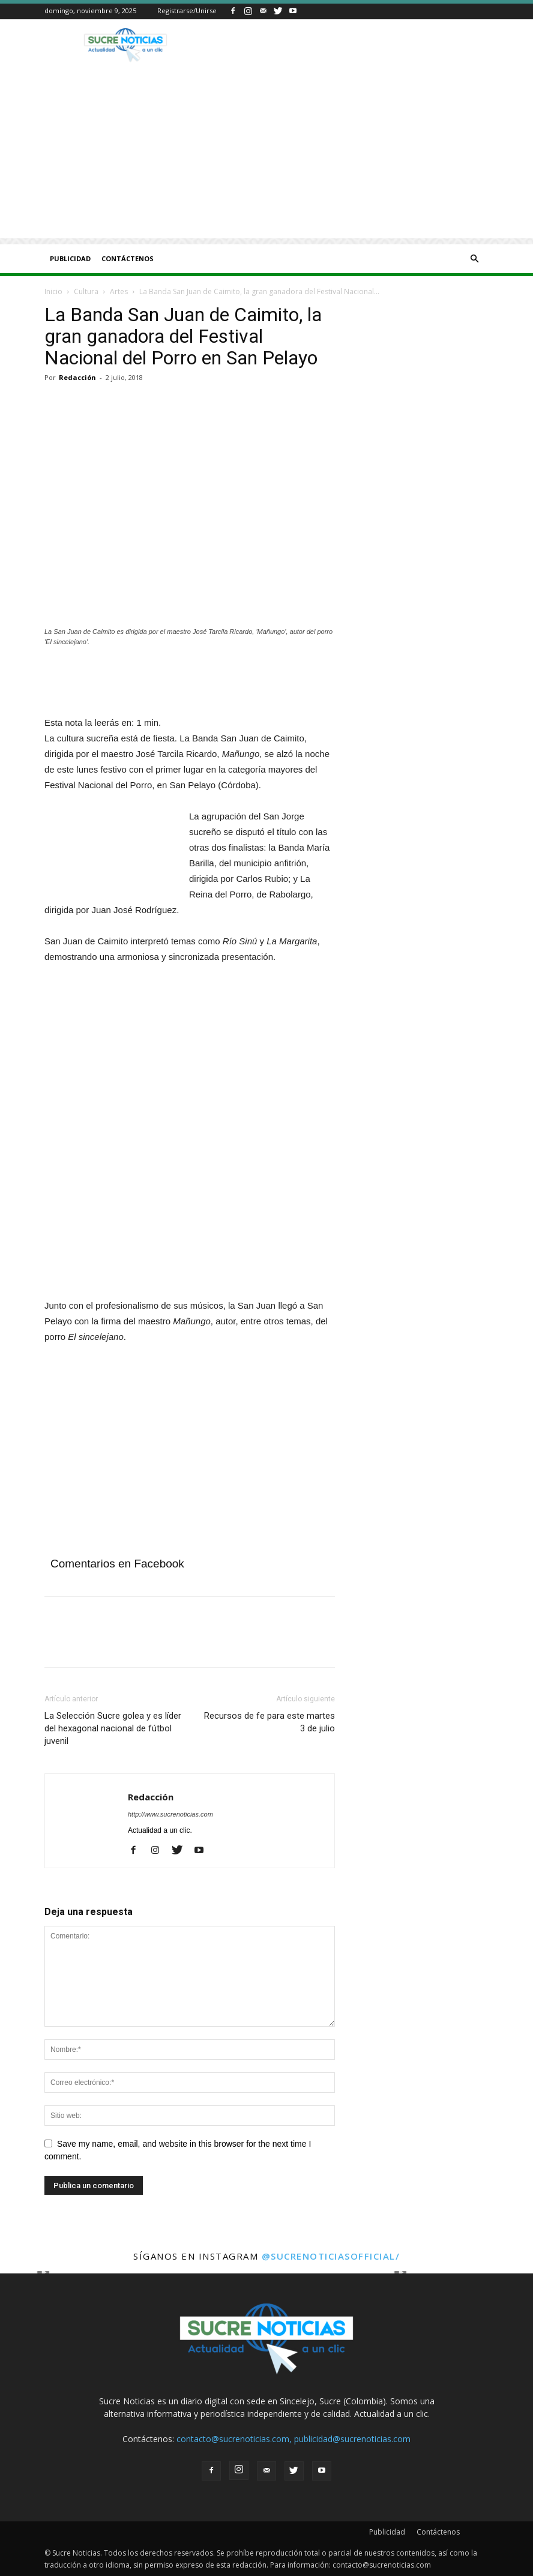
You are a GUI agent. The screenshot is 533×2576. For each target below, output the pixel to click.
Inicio (53, 291)
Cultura (86, 291)
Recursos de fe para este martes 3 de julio (269, 1722)
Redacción (77, 377)
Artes (119, 291)
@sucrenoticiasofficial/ (331, 2256)
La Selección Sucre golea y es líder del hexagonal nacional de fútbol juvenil (112, 1728)
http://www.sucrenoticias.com (170, 1814)
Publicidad (70, 258)
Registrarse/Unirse (187, 10)
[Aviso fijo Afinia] (164, 1290)
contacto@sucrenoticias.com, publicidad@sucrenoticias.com (293, 2439)
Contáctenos (127, 258)
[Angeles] (189, 682)
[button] (474, 259)
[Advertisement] (266, 154)
